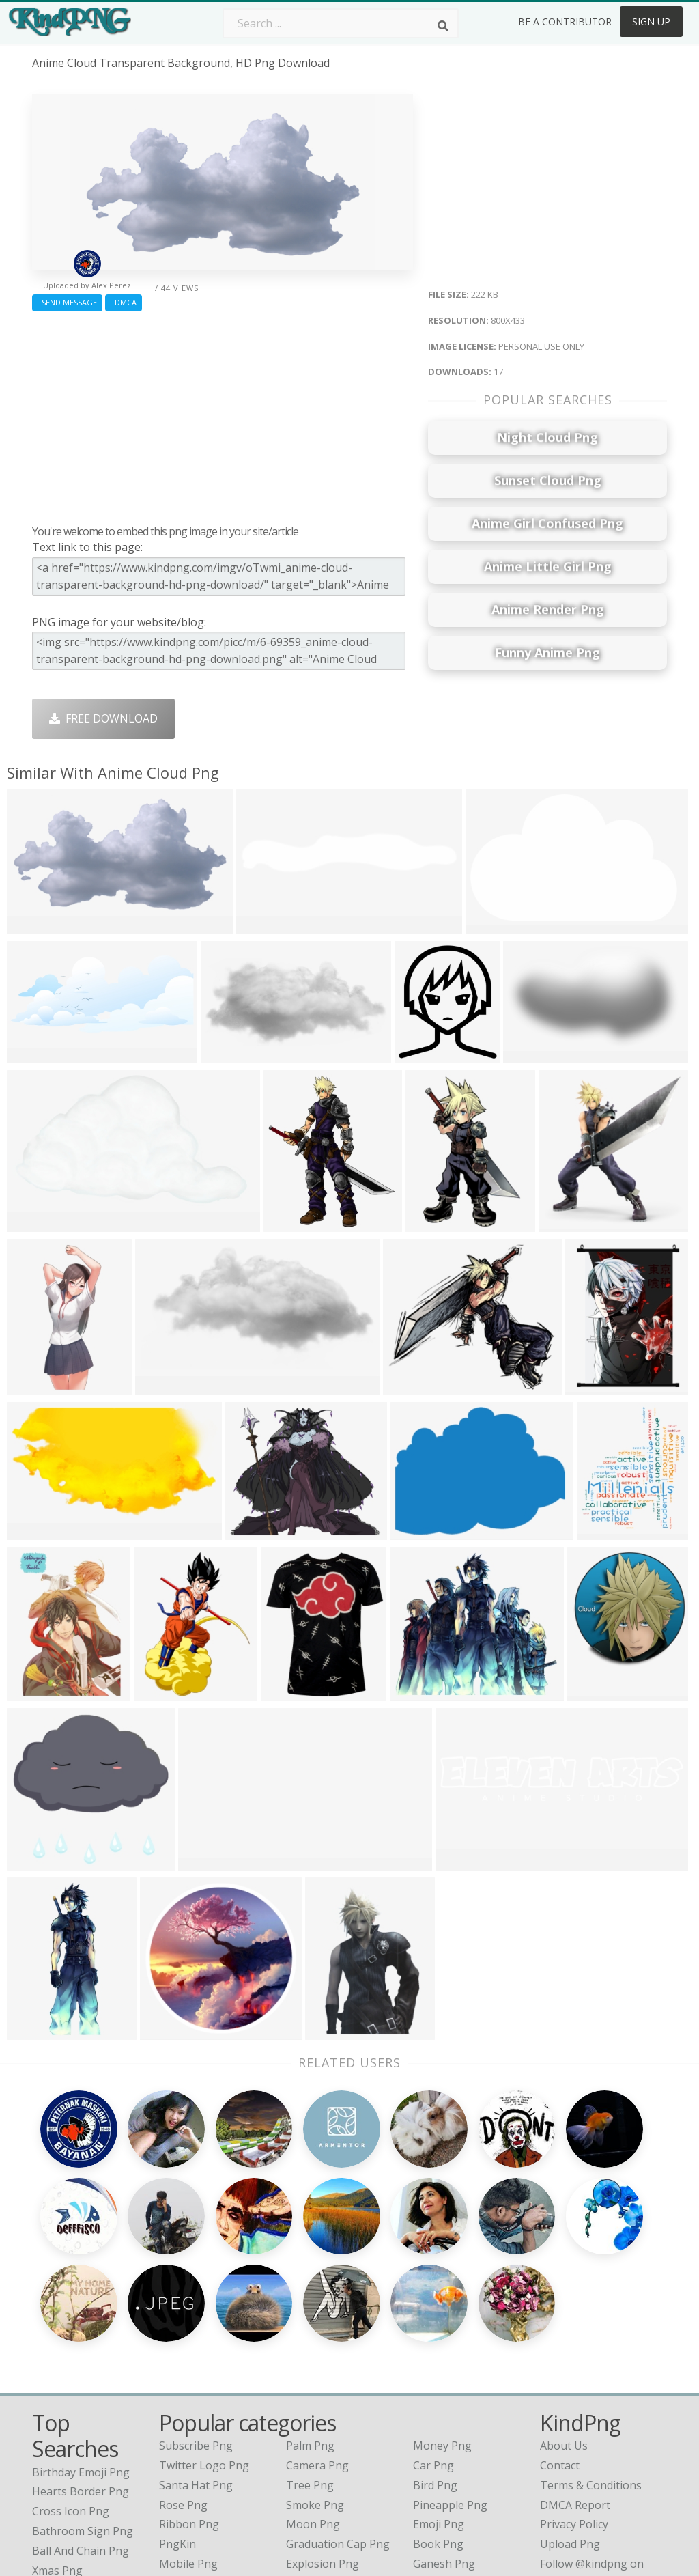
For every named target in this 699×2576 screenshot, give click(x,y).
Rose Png (183, 2369)
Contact (560, 2330)
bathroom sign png (82, 2395)
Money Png (442, 2310)
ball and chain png (80, 2415)
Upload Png (570, 2408)
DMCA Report (575, 2369)
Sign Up (651, 21)
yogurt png (61, 2474)
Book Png (438, 2408)
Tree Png (310, 2349)
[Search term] (341, 23)
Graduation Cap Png (338, 2408)
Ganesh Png (444, 2428)
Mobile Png (188, 2428)
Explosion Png (322, 2428)
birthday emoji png (81, 2336)
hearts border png (80, 2356)
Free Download (103, 718)
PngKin (177, 2408)
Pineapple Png (450, 2369)
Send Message (67, 302)
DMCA (124, 302)
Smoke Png (315, 2369)
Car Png (433, 2330)
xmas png (57, 2435)
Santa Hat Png (196, 2349)
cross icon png (70, 2375)
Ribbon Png (189, 2388)
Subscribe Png (196, 2310)
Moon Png (313, 2388)
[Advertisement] (222, 414)
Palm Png (310, 2310)
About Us (564, 2310)
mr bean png (66, 2454)
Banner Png (443, 2448)
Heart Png (185, 2448)
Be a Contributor (565, 21)
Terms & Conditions (591, 2349)
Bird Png (435, 2349)
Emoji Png (438, 2388)
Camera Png (317, 2330)
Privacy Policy (574, 2388)
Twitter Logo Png (204, 2330)
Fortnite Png (318, 2448)
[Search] (443, 26)
